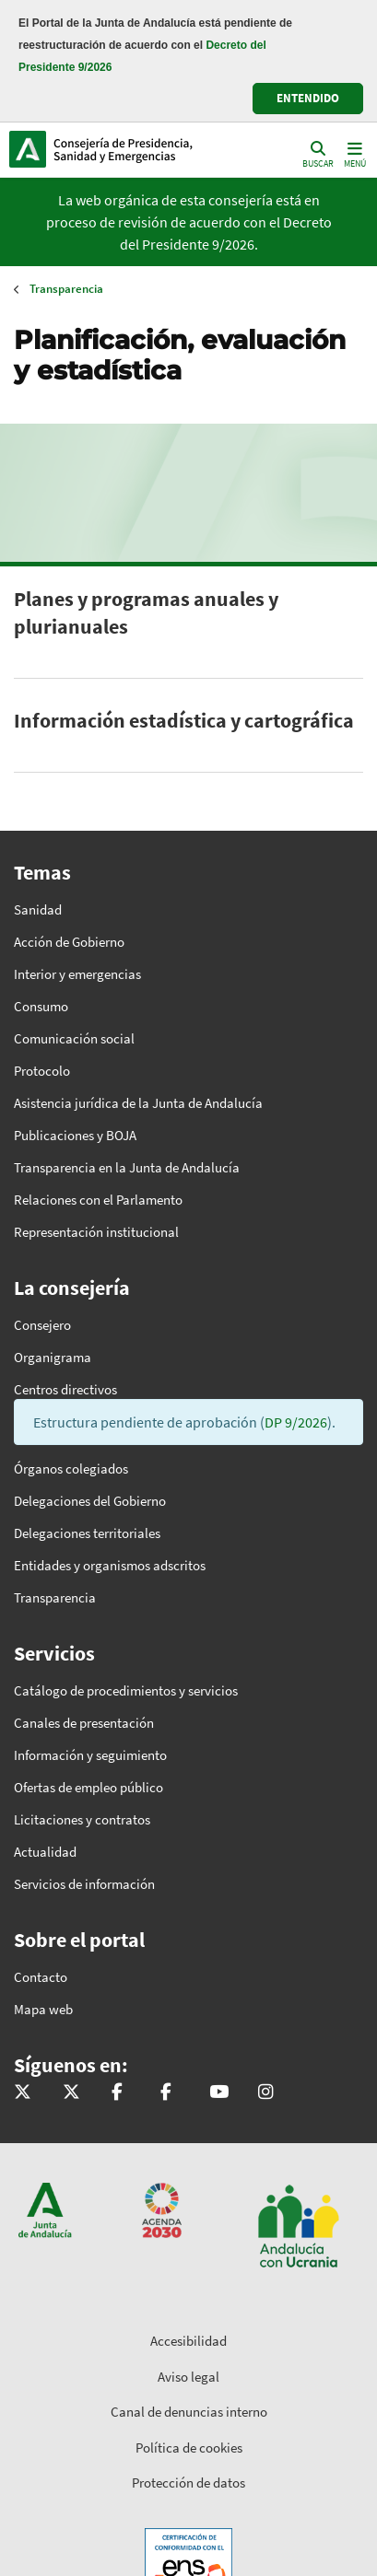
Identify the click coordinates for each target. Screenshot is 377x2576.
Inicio (134, 149)
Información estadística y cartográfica (184, 720)
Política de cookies (188, 2447)
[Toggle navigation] (353, 153)
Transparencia (66, 289)
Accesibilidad (188, 2340)
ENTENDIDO (308, 98)
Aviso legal (188, 2376)
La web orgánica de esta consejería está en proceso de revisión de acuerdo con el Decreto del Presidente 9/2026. (189, 222)
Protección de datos (188, 2482)
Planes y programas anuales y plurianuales (146, 612)
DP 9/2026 (296, 1422)
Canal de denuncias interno (189, 2411)
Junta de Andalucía (27, 149)
